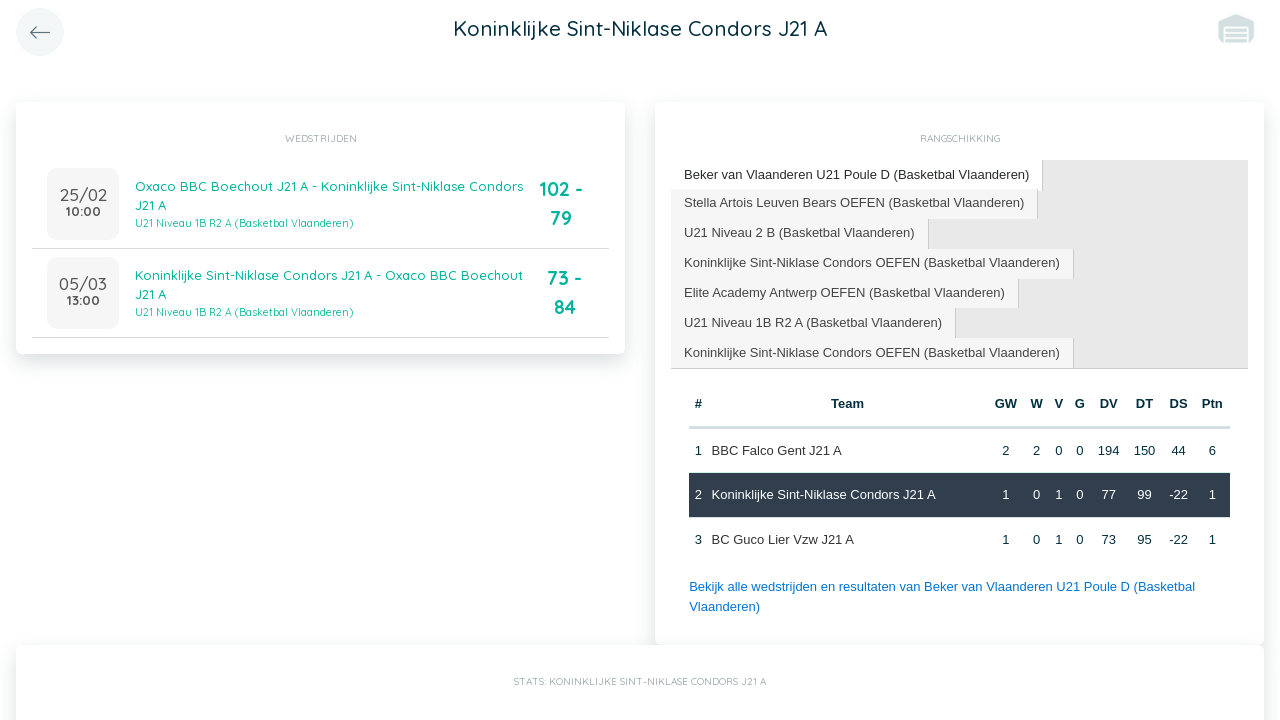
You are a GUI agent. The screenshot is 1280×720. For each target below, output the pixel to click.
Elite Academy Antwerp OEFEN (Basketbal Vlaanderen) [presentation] (844, 292)
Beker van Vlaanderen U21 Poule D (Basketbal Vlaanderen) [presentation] (856, 174)
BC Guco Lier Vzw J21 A (783, 539)
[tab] (857, 175)
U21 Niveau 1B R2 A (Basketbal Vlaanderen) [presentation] (813, 322)
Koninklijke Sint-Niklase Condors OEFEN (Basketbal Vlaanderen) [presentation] (872, 262)
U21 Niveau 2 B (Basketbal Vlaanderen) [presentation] (799, 232)
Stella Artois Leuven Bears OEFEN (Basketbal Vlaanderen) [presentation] (854, 202)
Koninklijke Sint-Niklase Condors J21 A (824, 494)
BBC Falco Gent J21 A (777, 450)
